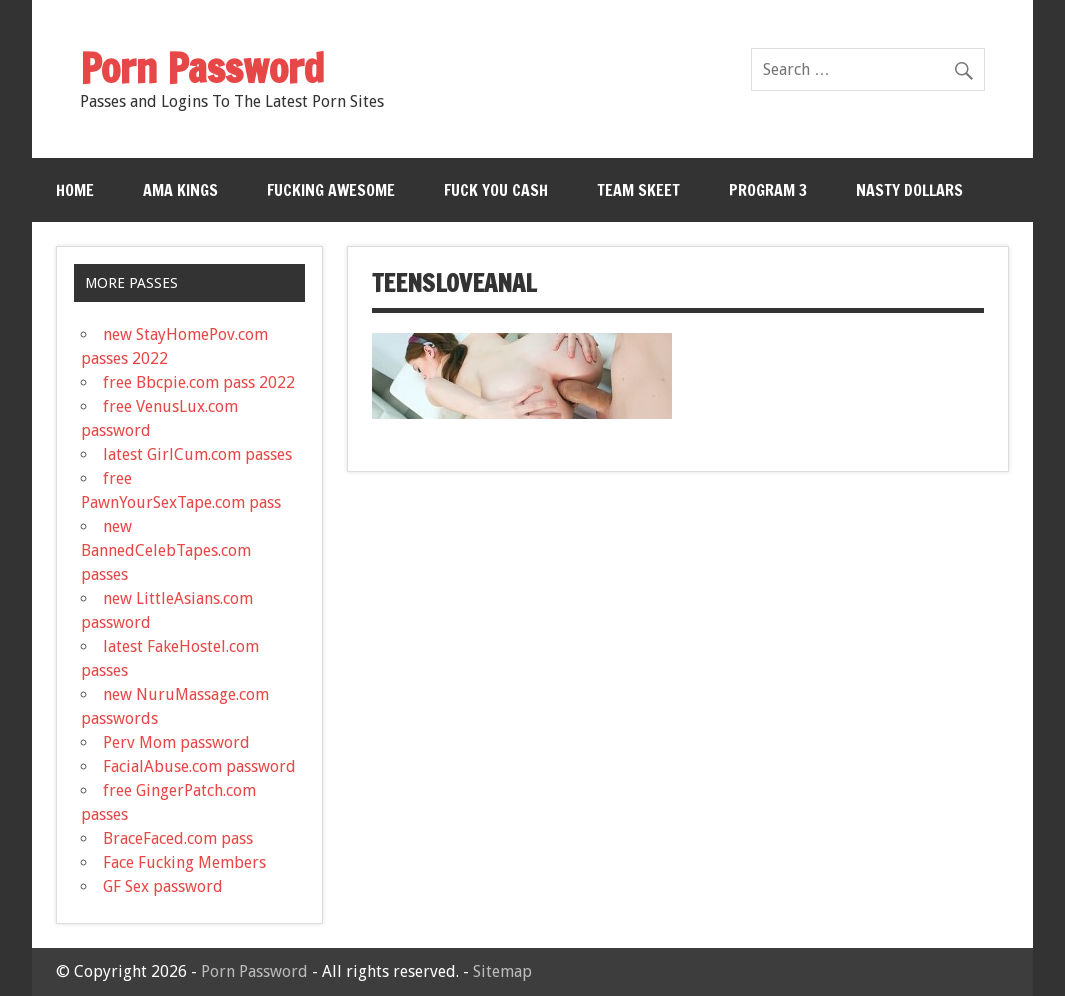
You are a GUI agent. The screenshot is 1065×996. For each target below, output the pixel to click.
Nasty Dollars (909, 190)
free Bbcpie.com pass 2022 (199, 382)
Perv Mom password (176, 742)
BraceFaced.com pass (178, 838)
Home (75, 190)
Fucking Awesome (331, 190)
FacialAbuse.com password (199, 766)
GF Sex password (163, 886)
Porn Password (254, 971)
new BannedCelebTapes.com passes (166, 550)
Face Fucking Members (184, 862)
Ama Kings (180, 190)
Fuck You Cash (496, 190)
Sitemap (502, 971)
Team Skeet (638, 190)
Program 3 (768, 190)
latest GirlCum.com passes (197, 454)
